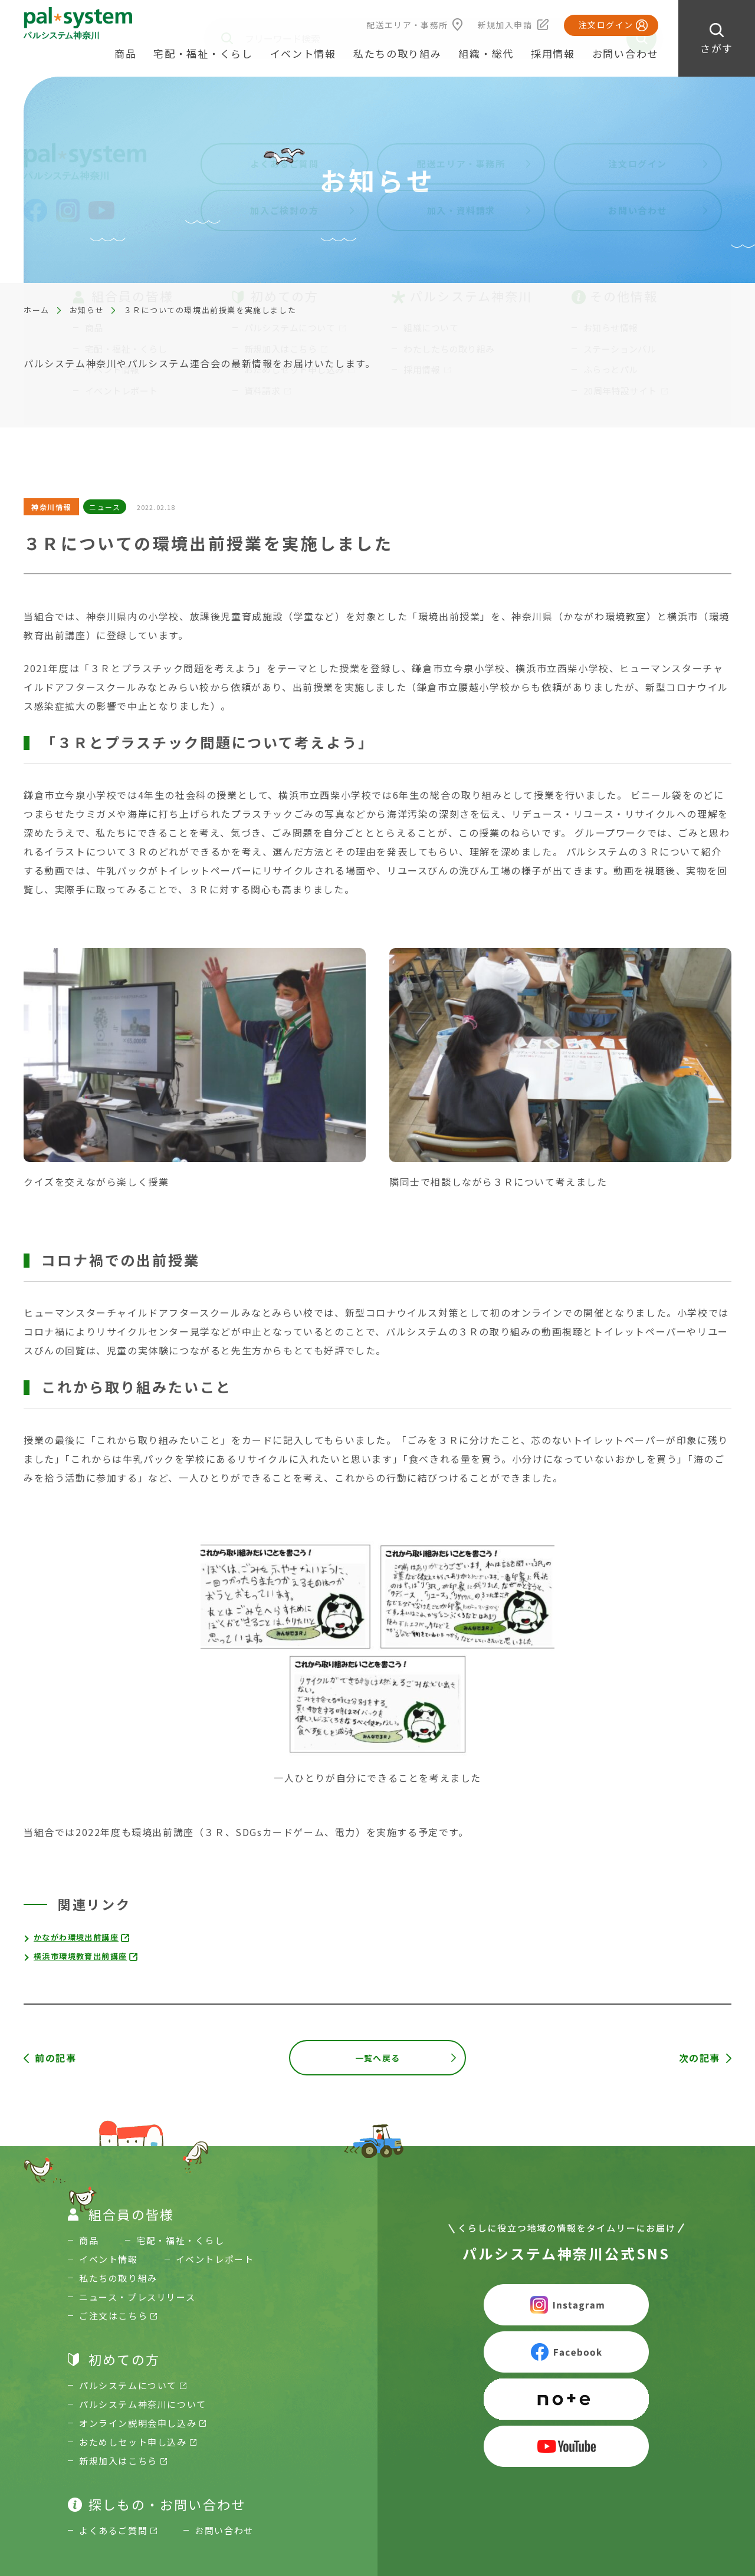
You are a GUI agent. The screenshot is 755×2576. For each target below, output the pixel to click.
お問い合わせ (625, 53)
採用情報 (553, 53)
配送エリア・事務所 (407, 25)
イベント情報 (303, 53)
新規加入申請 (505, 25)
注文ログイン (606, 25)
